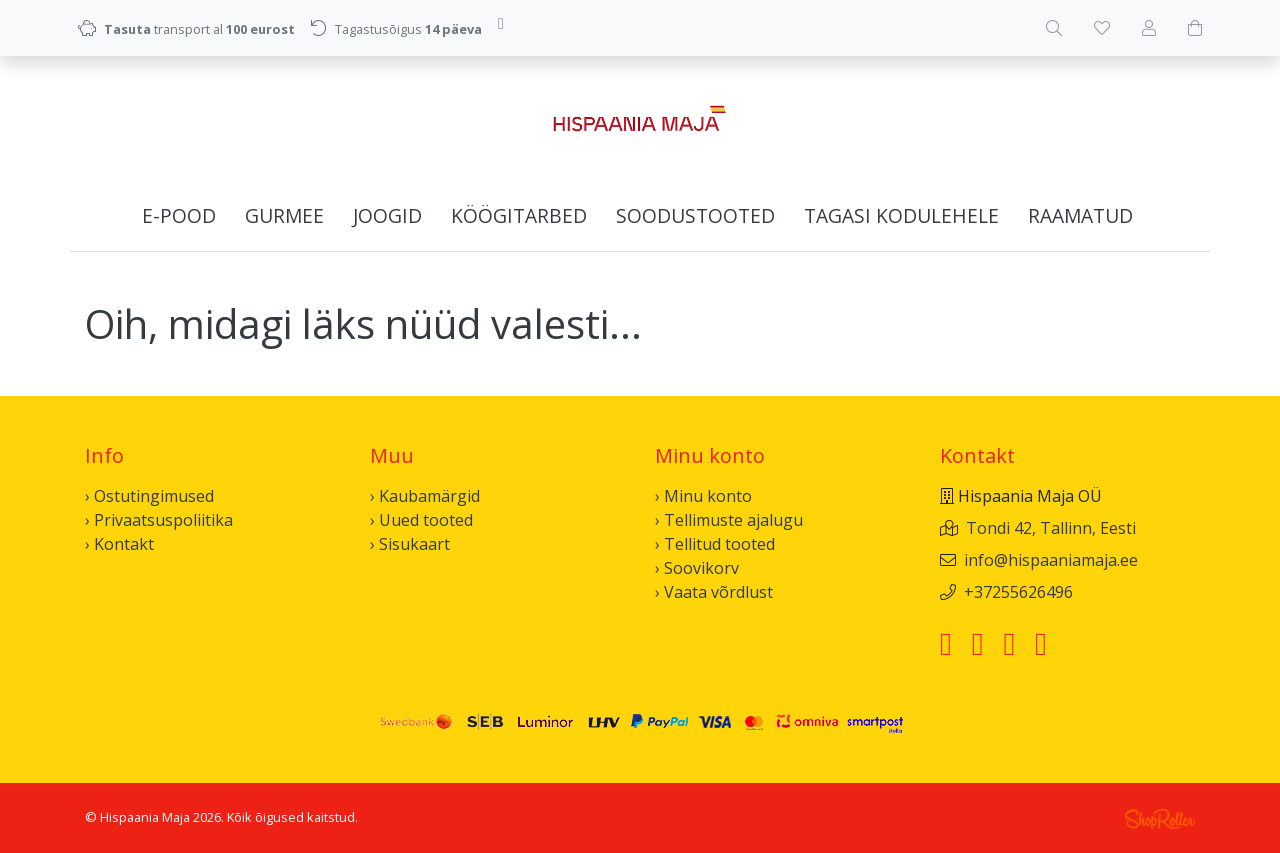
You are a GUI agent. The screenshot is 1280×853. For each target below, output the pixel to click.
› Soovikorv (697, 568)
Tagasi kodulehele (901, 215)
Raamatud (1080, 215)
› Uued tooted (421, 520)
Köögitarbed (519, 215)
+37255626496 (1018, 592)
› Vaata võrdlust (714, 592)
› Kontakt (119, 544)
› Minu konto (703, 496)
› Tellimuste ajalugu (729, 520)
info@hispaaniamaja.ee (1051, 560)
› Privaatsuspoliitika (159, 520)
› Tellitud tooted (715, 544)
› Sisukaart (410, 544)
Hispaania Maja (145, 817)
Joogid (387, 215)
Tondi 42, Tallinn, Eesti (1051, 528)
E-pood (179, 215)
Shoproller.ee (1160, 819)
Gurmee (284, 215)
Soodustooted (695, 215)
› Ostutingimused (149, 496)
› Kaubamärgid (425, 496)
